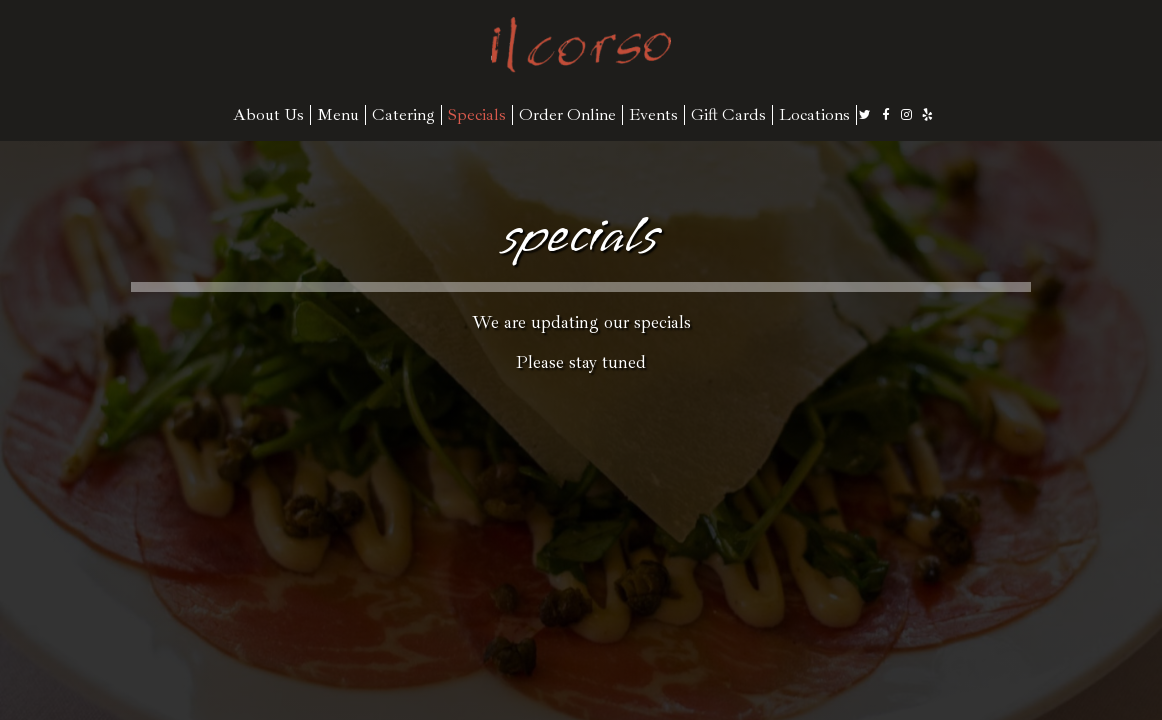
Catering (403, 115)
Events (653, 115)
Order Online (567, 115)
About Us (268, 115)
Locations (814, 115)
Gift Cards (728, 115)
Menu (338, 115)
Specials (477, 115)
